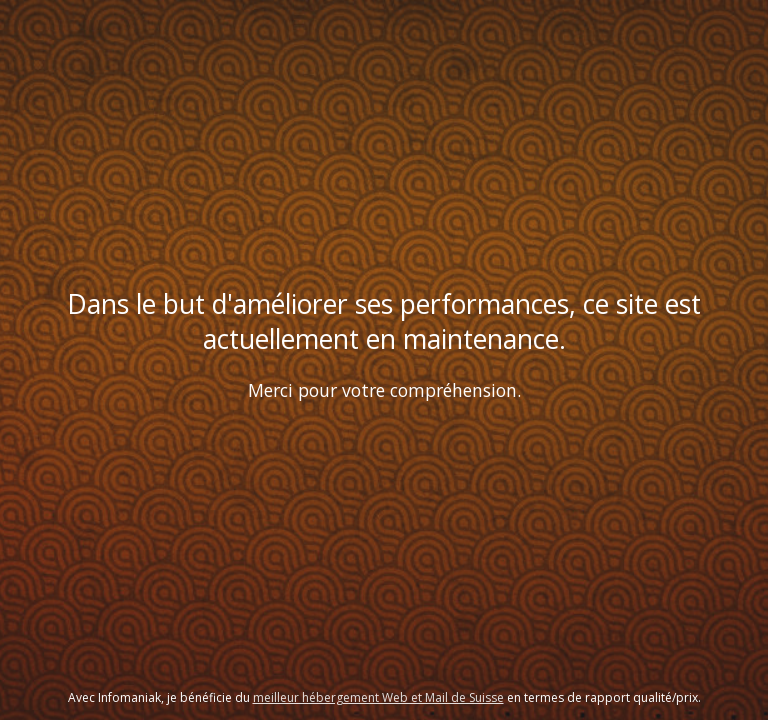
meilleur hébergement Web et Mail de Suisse (378, 697)
